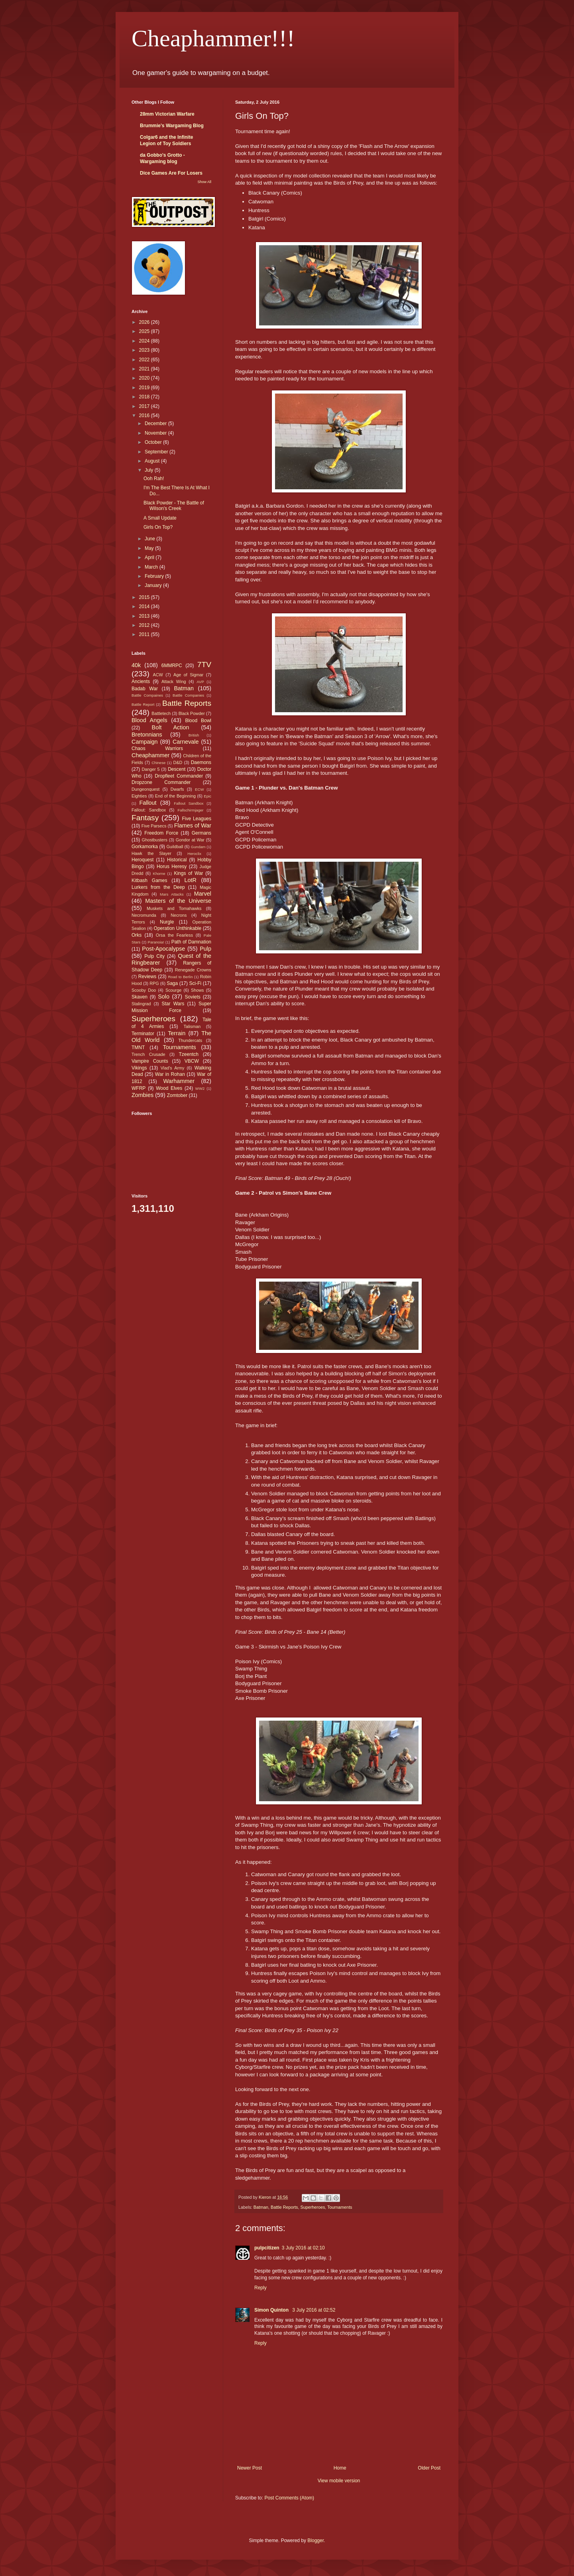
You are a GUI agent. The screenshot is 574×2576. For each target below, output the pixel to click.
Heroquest (142, 860)
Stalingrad (141, 1003)
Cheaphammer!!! (213, 38)
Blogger (315, 2540)
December (156, 423)
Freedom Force (161, 833)
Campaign (145, 742)
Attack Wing (173, 681)
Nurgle (167, 922)
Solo (163, 996)
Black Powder (192, 713)
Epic (207, 796)
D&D (178, 762)
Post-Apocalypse (163, 948)
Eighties (139, 796)
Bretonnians (147, 734)
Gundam (198, 847)
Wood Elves (169, 1088)
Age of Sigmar (188, 674)
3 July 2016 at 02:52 (313, 2310)
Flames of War (192, 825)
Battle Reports (284, 2207)
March (152, 567)
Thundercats (190, 1040)
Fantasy (145, 817)
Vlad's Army (173, 1067)
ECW (199, 789)
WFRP (138, 1088)
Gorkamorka (145, 846)
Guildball (174, 846)
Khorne (159, 873)
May (150, 548)
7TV (204, 664)
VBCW (192, 1061)
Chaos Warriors (157, 748)
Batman (261, 2207)
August (153, 461)
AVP (200, 681)
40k (136, 665)
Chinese (158, 762)
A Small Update (160, 518)
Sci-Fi (195, 983)
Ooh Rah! (154, 478)
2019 (145, 387)
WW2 (199, 1088)
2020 (145, 378)
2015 (145, 597)
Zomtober (177, 1095)
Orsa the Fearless (174, 935)
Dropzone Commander (161, 782)
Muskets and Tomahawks (174, 908)
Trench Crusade (148, 1054)
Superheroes (312, 2207)
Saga (172, 983)
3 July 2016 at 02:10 (303, 2248)
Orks (137, 935)
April (150, 557)
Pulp (205, 948)
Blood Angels (149, 720)
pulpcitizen (266, 2248)
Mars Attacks (172, 894)
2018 (145, 397)
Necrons (179, 915)
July (150, 470)
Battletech (161, 713)
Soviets (193, 997)
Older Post (429, 2468)
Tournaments (339, 2207)
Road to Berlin (180, 977)
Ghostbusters (154, 839)
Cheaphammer (150, 755)
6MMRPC (171, 665)
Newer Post (249, 2468)
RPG (154, 983)
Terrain (176, 1033)
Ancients (141, 681)
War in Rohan (170, 1074)
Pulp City (154, 956)
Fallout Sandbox (188, 803)
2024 (145, 341)
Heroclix (194, 853)
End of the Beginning (175, 796)
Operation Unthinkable (178, 928)
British (194, 735)
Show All (204, 182)
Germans (201, 833)
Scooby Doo (144, 990)
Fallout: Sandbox (149, 809)
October (154, 442)
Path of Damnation (191, 942)
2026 (145, 322)
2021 (145, 369)
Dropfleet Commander (179, 776)
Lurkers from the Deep (158, 887)
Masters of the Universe (178, 901)
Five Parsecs (154, 825)
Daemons (201, 762)
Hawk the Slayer (151, 853)
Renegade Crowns (193, 969)
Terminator (143, 1033)
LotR (191, 880)
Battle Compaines (147, 695)
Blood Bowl (198, 720)
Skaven (139, 997)
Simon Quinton (272, 2310)
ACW (158, 674)
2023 (145, 350)
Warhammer (179, 1081)
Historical (177, 860)
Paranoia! (155, 942)
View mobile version (339, 2480)
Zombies (142, 1095)
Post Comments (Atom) (289, 2498)
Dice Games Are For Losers (171, 173)
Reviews (147, 976)
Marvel (202, 893)
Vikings (139, 1068)
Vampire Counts (150, 1061)
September (157, 452)
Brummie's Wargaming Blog (172, 125)
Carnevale (186, 742)
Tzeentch (189, 1054)
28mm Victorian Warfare (167, 114)
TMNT (138, 1047)
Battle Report (143, 704)
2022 (145, 359)
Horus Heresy (172, 866)
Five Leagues (196, 818)
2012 (145, 625)
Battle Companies (188, 695)
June (150, 539)
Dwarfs (177, 789)
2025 (145, 331)
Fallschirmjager (190, 810)
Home (340, 2468)
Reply (260, 2287)
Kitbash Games (149, 880)
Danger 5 (150, 769)
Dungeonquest (145, 789)
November (156, 433)
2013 (145, 616)
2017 (145, 406)
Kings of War (188, 873)
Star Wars (173, 1003)
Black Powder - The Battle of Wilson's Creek (174, 505)
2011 (145, 634)
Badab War (145, 688)
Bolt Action (170, 727)
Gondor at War (190, 839)
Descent (176, 769)
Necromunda (144, 915)
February (155, 576)
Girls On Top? (158, 527)
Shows (197, 990)
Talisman (192, 1026)
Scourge (173, 990)
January (154, 585)
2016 (145, 415)
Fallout (147, 803)
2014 (145, 606)
